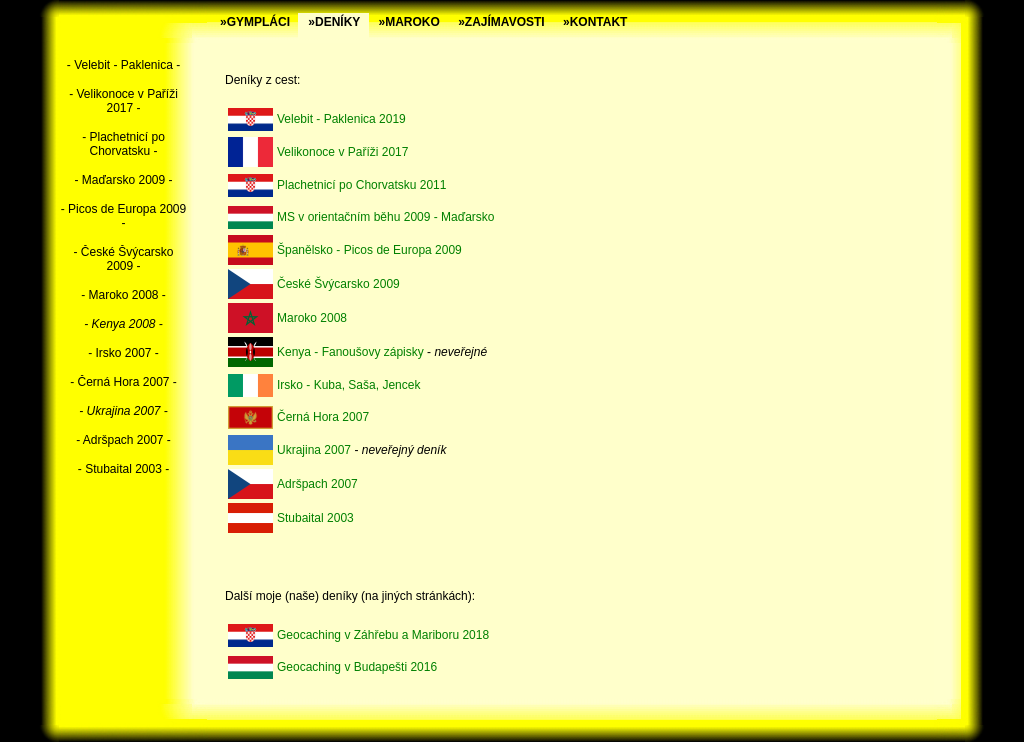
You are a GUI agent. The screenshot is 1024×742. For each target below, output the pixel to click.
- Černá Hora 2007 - (123, 382)
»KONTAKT (595, 22)
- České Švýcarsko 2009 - (123, 259)
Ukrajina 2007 (314, 450)
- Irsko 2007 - (123, 353)
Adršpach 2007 (317, 484)
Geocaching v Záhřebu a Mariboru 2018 (383, 635)
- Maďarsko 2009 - (123, 180)
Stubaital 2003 (315, 518)
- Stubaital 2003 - (123, 469)
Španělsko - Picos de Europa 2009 (369, 250)
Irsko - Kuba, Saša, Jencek (348, 385)
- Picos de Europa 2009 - (123, 216)
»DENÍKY (334, 22)
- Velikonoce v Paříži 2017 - (123, 101)
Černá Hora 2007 (323, 417)
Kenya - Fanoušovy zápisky (350, 352)
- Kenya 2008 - (123, 324)
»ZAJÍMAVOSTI (501, 22)
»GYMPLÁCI (255, 22)
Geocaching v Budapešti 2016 (357, 667)
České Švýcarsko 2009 (338, 284)
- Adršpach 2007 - (123, 440)
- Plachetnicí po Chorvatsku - (123, 144)
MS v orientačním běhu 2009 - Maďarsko (385, 217)
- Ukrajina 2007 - (123, 411)
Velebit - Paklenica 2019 (341, 119)
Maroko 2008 (312, 318)
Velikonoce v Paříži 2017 (342, 152)
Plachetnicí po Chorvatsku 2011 (361, 185)
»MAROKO (409, 22)
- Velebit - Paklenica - (123, 65)
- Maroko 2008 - (123, 295)
